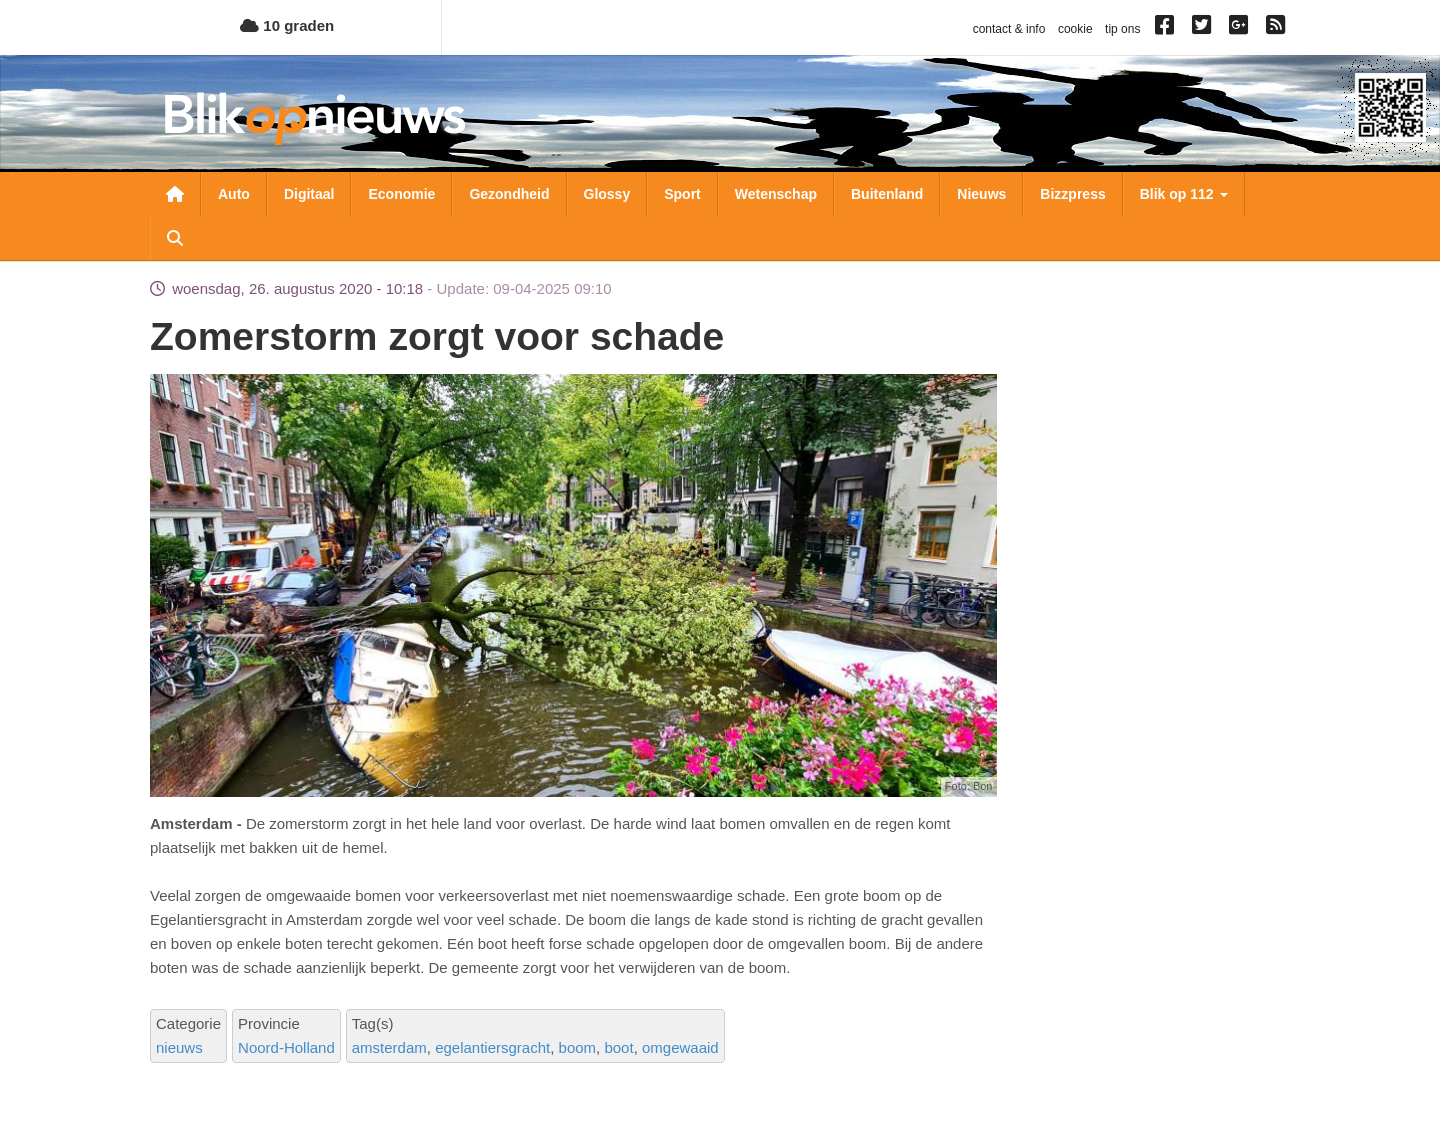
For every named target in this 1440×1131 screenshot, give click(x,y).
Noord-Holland (286, 1047)
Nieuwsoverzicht (175, 194)
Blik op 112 (1184, 194)
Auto (234, 194)
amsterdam (389, 1047)
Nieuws (981, 194)
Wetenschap (776, 194)
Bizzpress (1072, 194)
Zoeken (175, 238)
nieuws (179, 1047)
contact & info (1009, 29)
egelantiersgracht (492, 1047)
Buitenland (887, 194)
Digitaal (309, 194)
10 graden (287, 25)
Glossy (607, 194)
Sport (682, 194)
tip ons (1122, 29)
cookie (1075, 29)
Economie (401, 194)
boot (618, 1047)
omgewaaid (680, 1047)
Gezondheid (509, 194)
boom (578, 1047)
